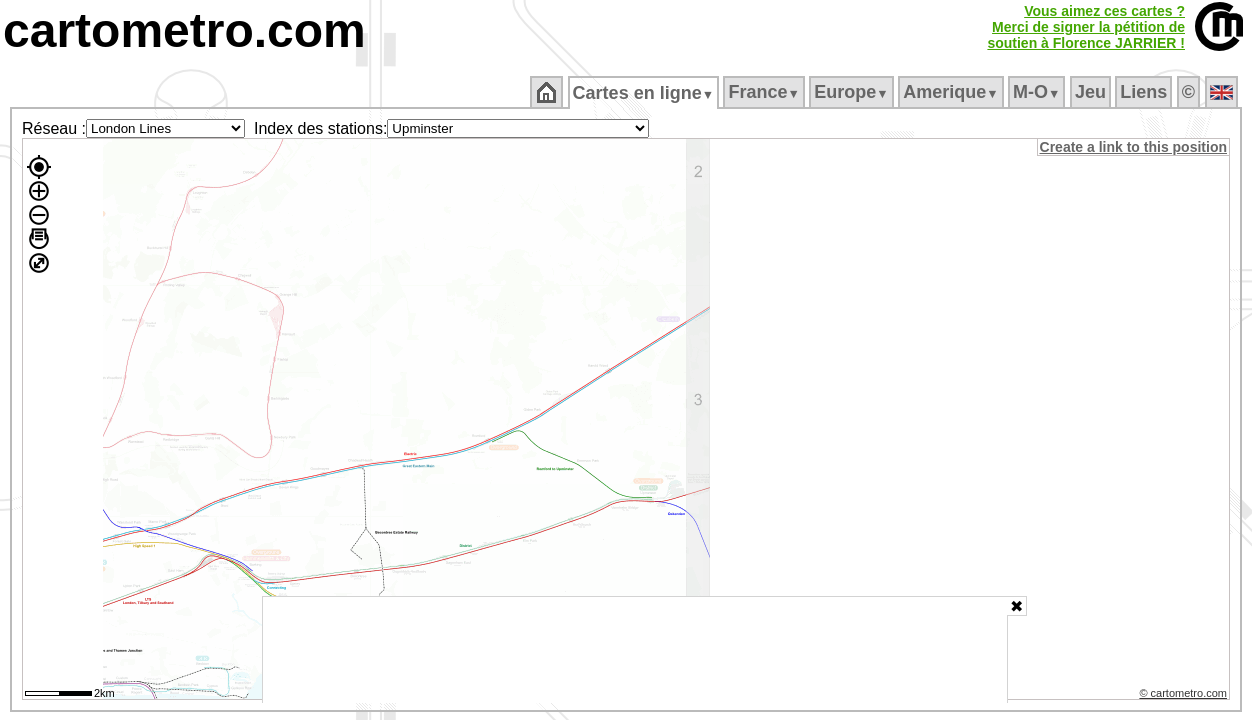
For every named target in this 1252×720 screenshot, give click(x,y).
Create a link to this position (1134, 147)
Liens (1145, 92)
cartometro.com (184, 30)
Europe (853, 92)
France (765, 92)
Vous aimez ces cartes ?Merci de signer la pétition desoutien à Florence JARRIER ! (1086, 27)
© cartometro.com (1185, 696)
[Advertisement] (635, 650)
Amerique (952, 92)
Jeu (1091, 92)
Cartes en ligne (644, 93)
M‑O (1038, 92)
